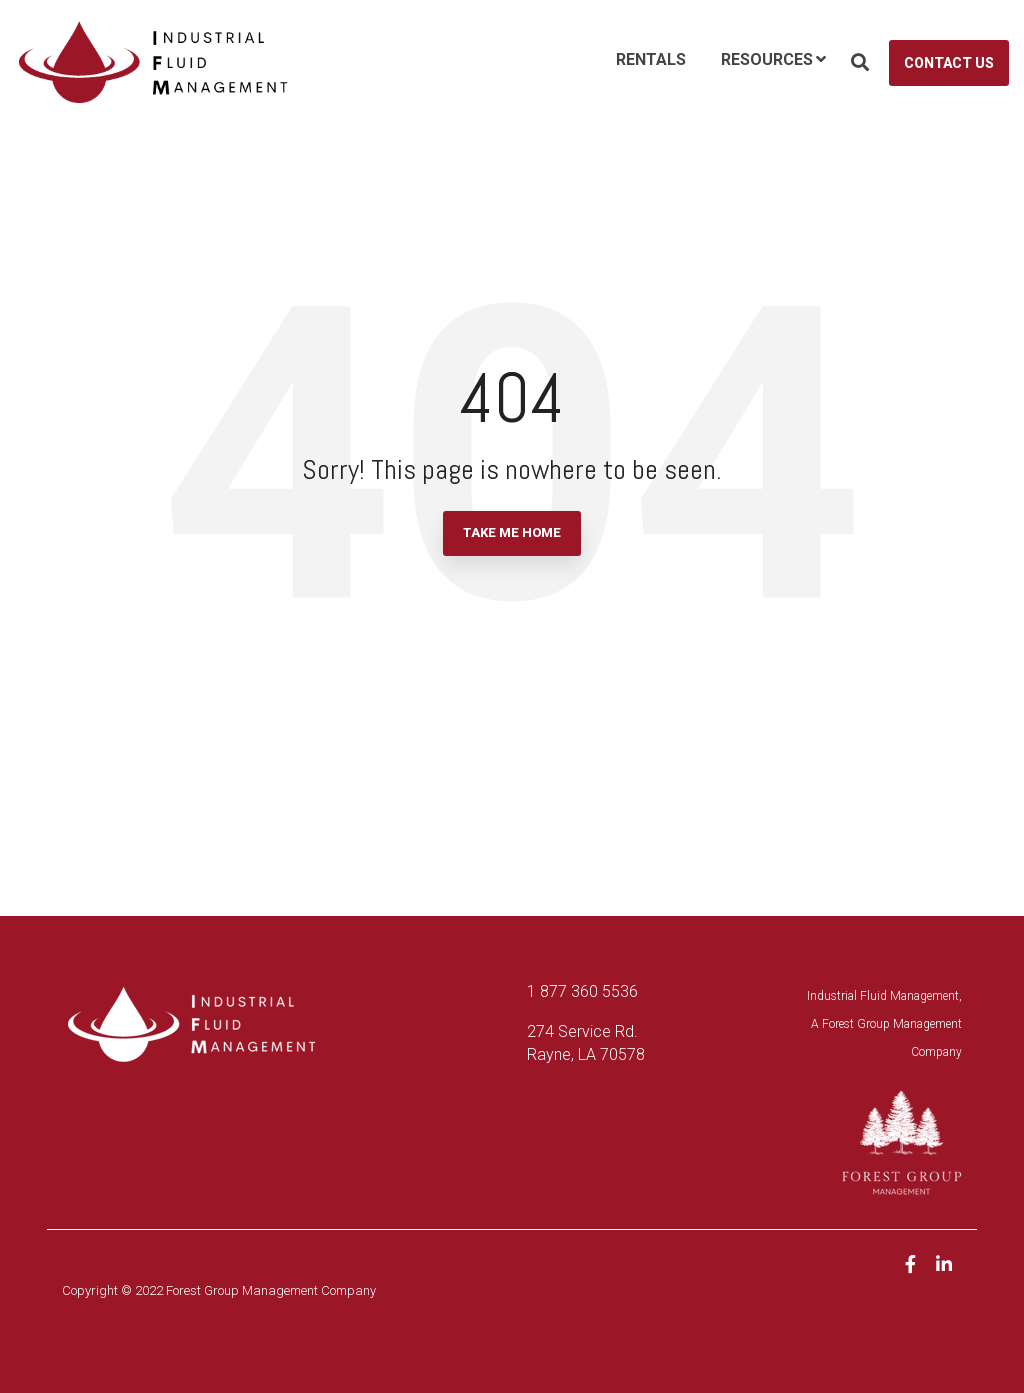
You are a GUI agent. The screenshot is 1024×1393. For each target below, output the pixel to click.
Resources (767, 59)
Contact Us (949, 63)
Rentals (651, 59)
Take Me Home (512, 532)
